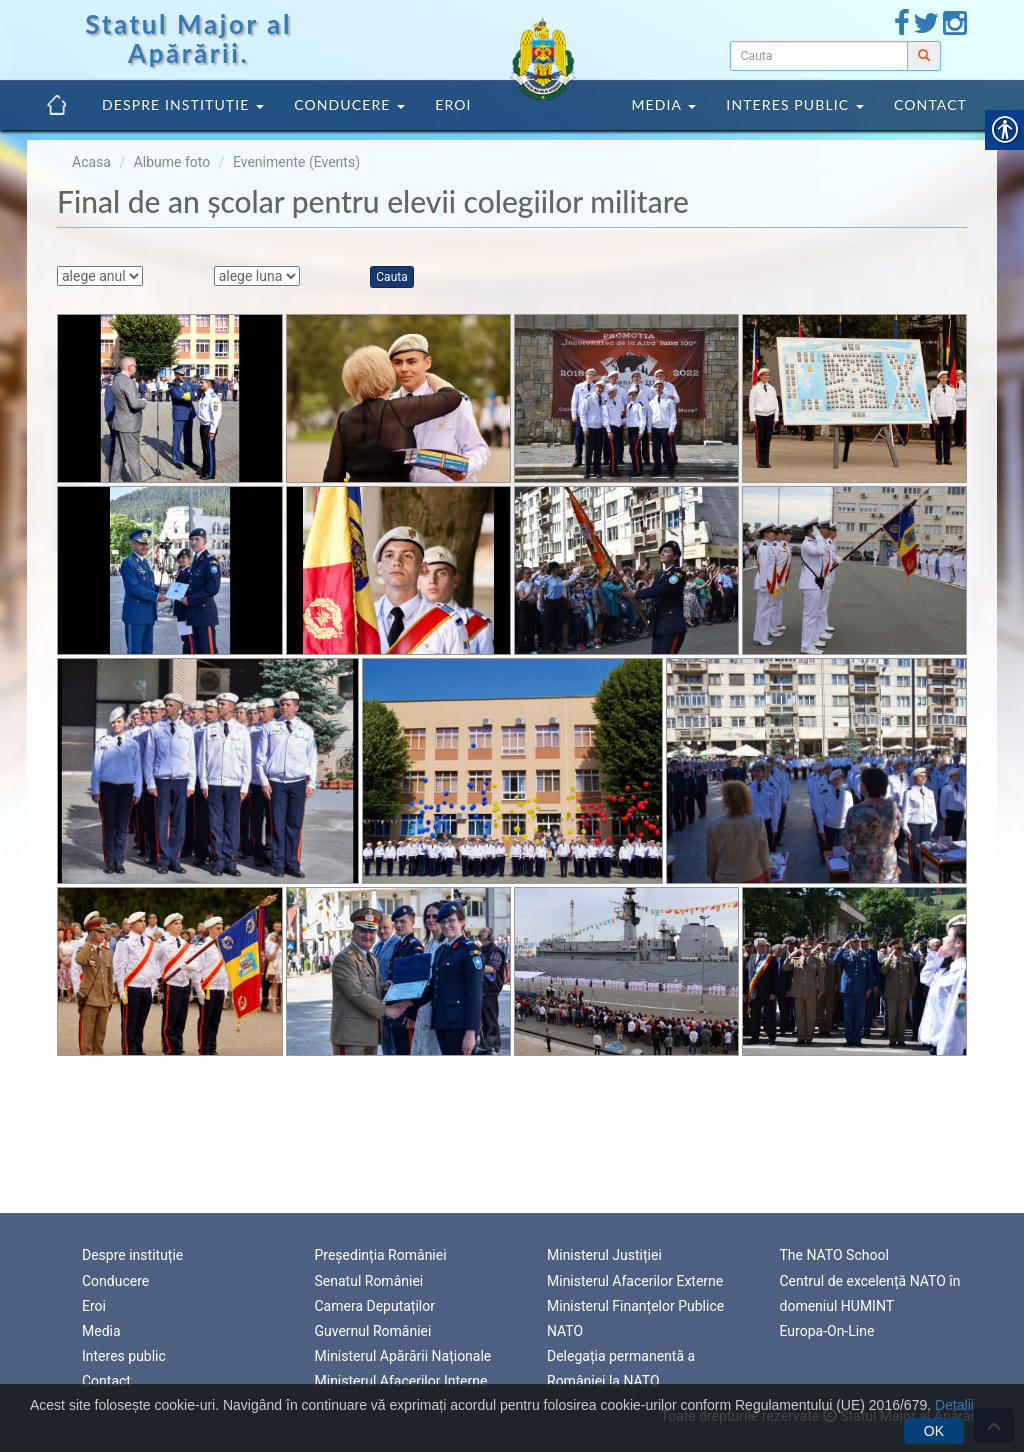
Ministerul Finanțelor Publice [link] (635, 1304)
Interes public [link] (795, 104)
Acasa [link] (91, 162)
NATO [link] (565, 1329)
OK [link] (934, 1431)
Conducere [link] (349, 104)
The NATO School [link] (834, 1253)
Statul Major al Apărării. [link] (188, 38)
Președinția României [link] (381, 1253)
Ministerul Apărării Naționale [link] (403, 1354)
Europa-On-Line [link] (827, 1329)
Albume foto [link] (172, 162)
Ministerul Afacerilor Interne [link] (401, 1379)
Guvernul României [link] (373, 1329)
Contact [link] (930, 104)
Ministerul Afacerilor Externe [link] (635, 1278)
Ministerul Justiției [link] (604, 1253)
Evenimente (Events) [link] (296, 162)
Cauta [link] (391, 277)
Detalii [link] (954, 1405)
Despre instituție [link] (183, 104)
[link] (902, 28)
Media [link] (663, 104)
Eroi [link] (453, 104)
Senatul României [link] (369, 1278)
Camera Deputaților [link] (375, 1304)
